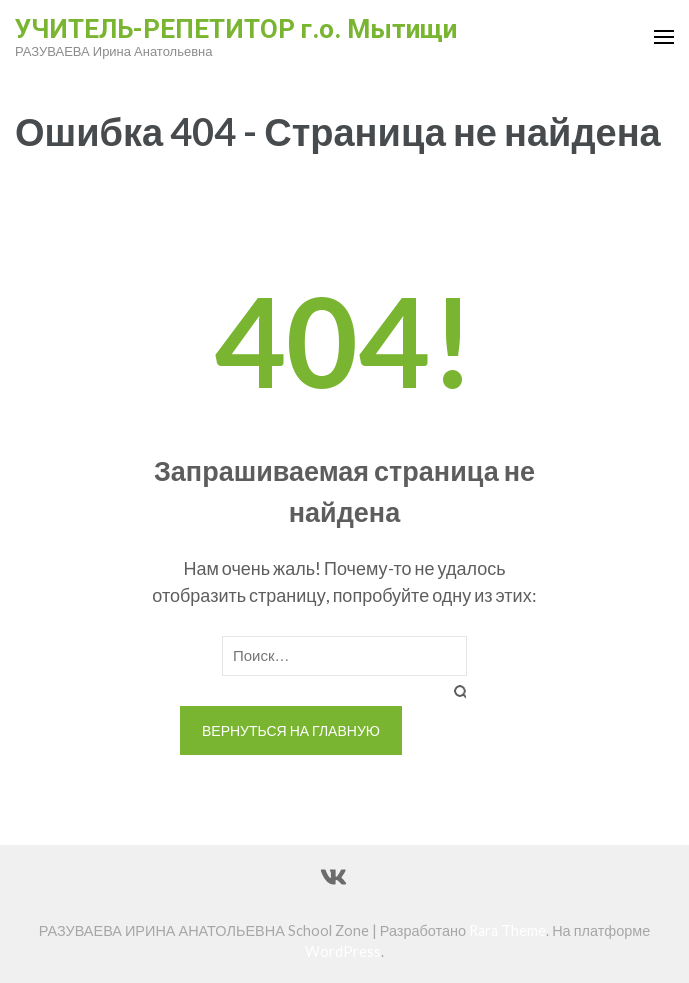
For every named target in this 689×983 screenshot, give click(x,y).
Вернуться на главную (291, 730)
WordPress (343, 951)
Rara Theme (507, 930)
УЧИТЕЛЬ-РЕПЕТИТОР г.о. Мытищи (236, 29)
